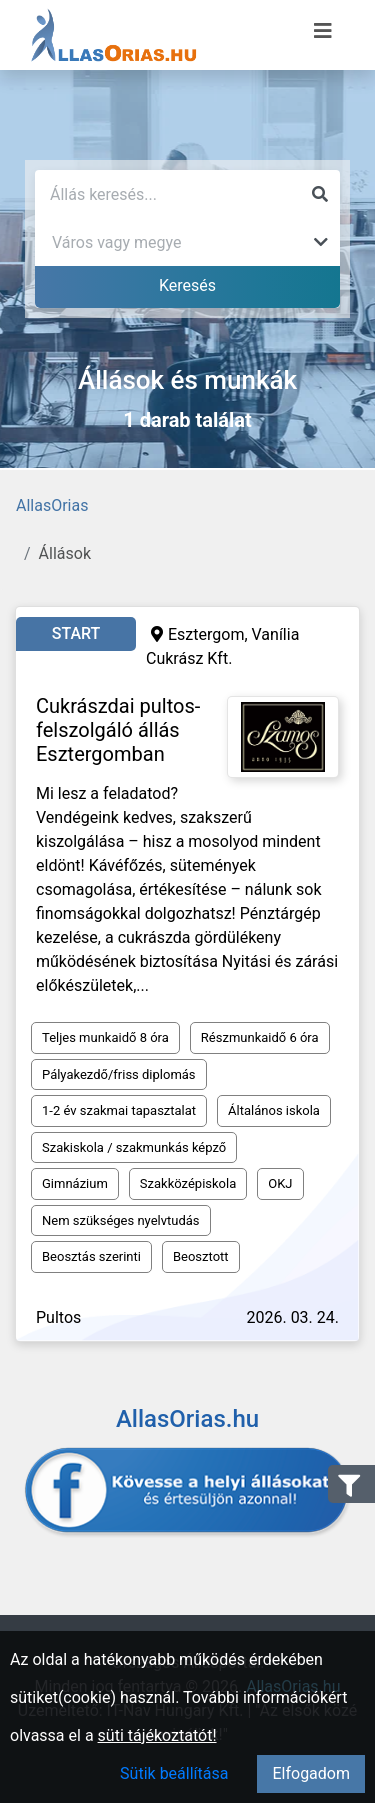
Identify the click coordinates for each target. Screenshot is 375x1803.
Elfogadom (311, 1773)
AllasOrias (52, 505)
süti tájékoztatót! (157, 1735)
